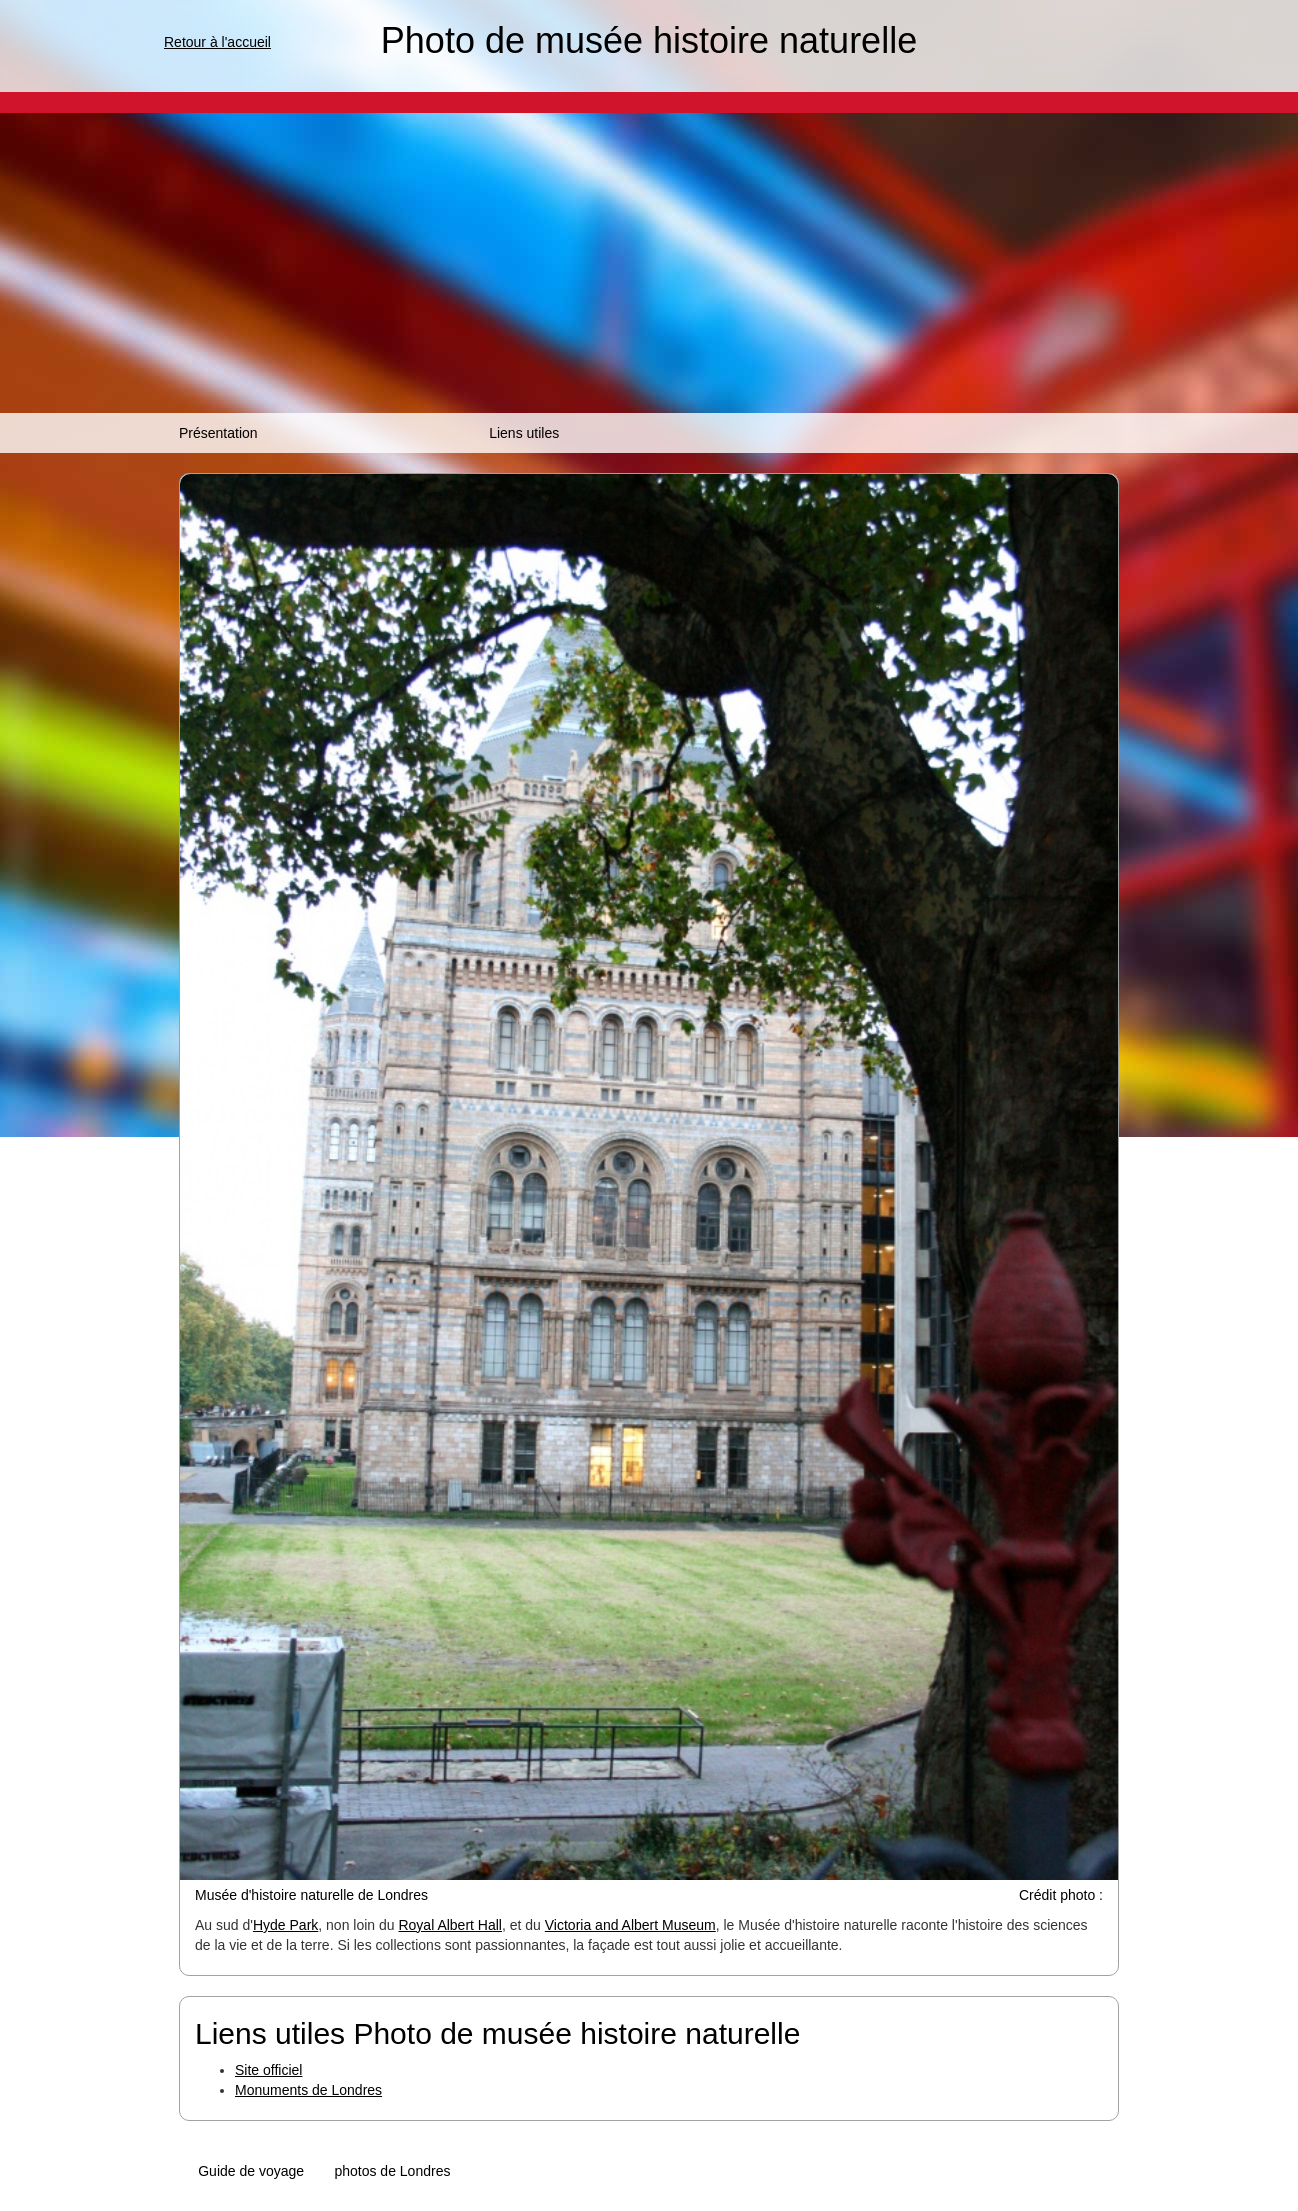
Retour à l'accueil (217, 42)
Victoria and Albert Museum (630, 1925)
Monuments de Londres (308, 2090)
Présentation (218, 433)
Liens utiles (524, 433)
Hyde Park (285, 1925)
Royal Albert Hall (450, 1925)
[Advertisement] (649, 263)
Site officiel (268, 2070)
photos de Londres (392, 2171)
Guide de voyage (251, 2171)
